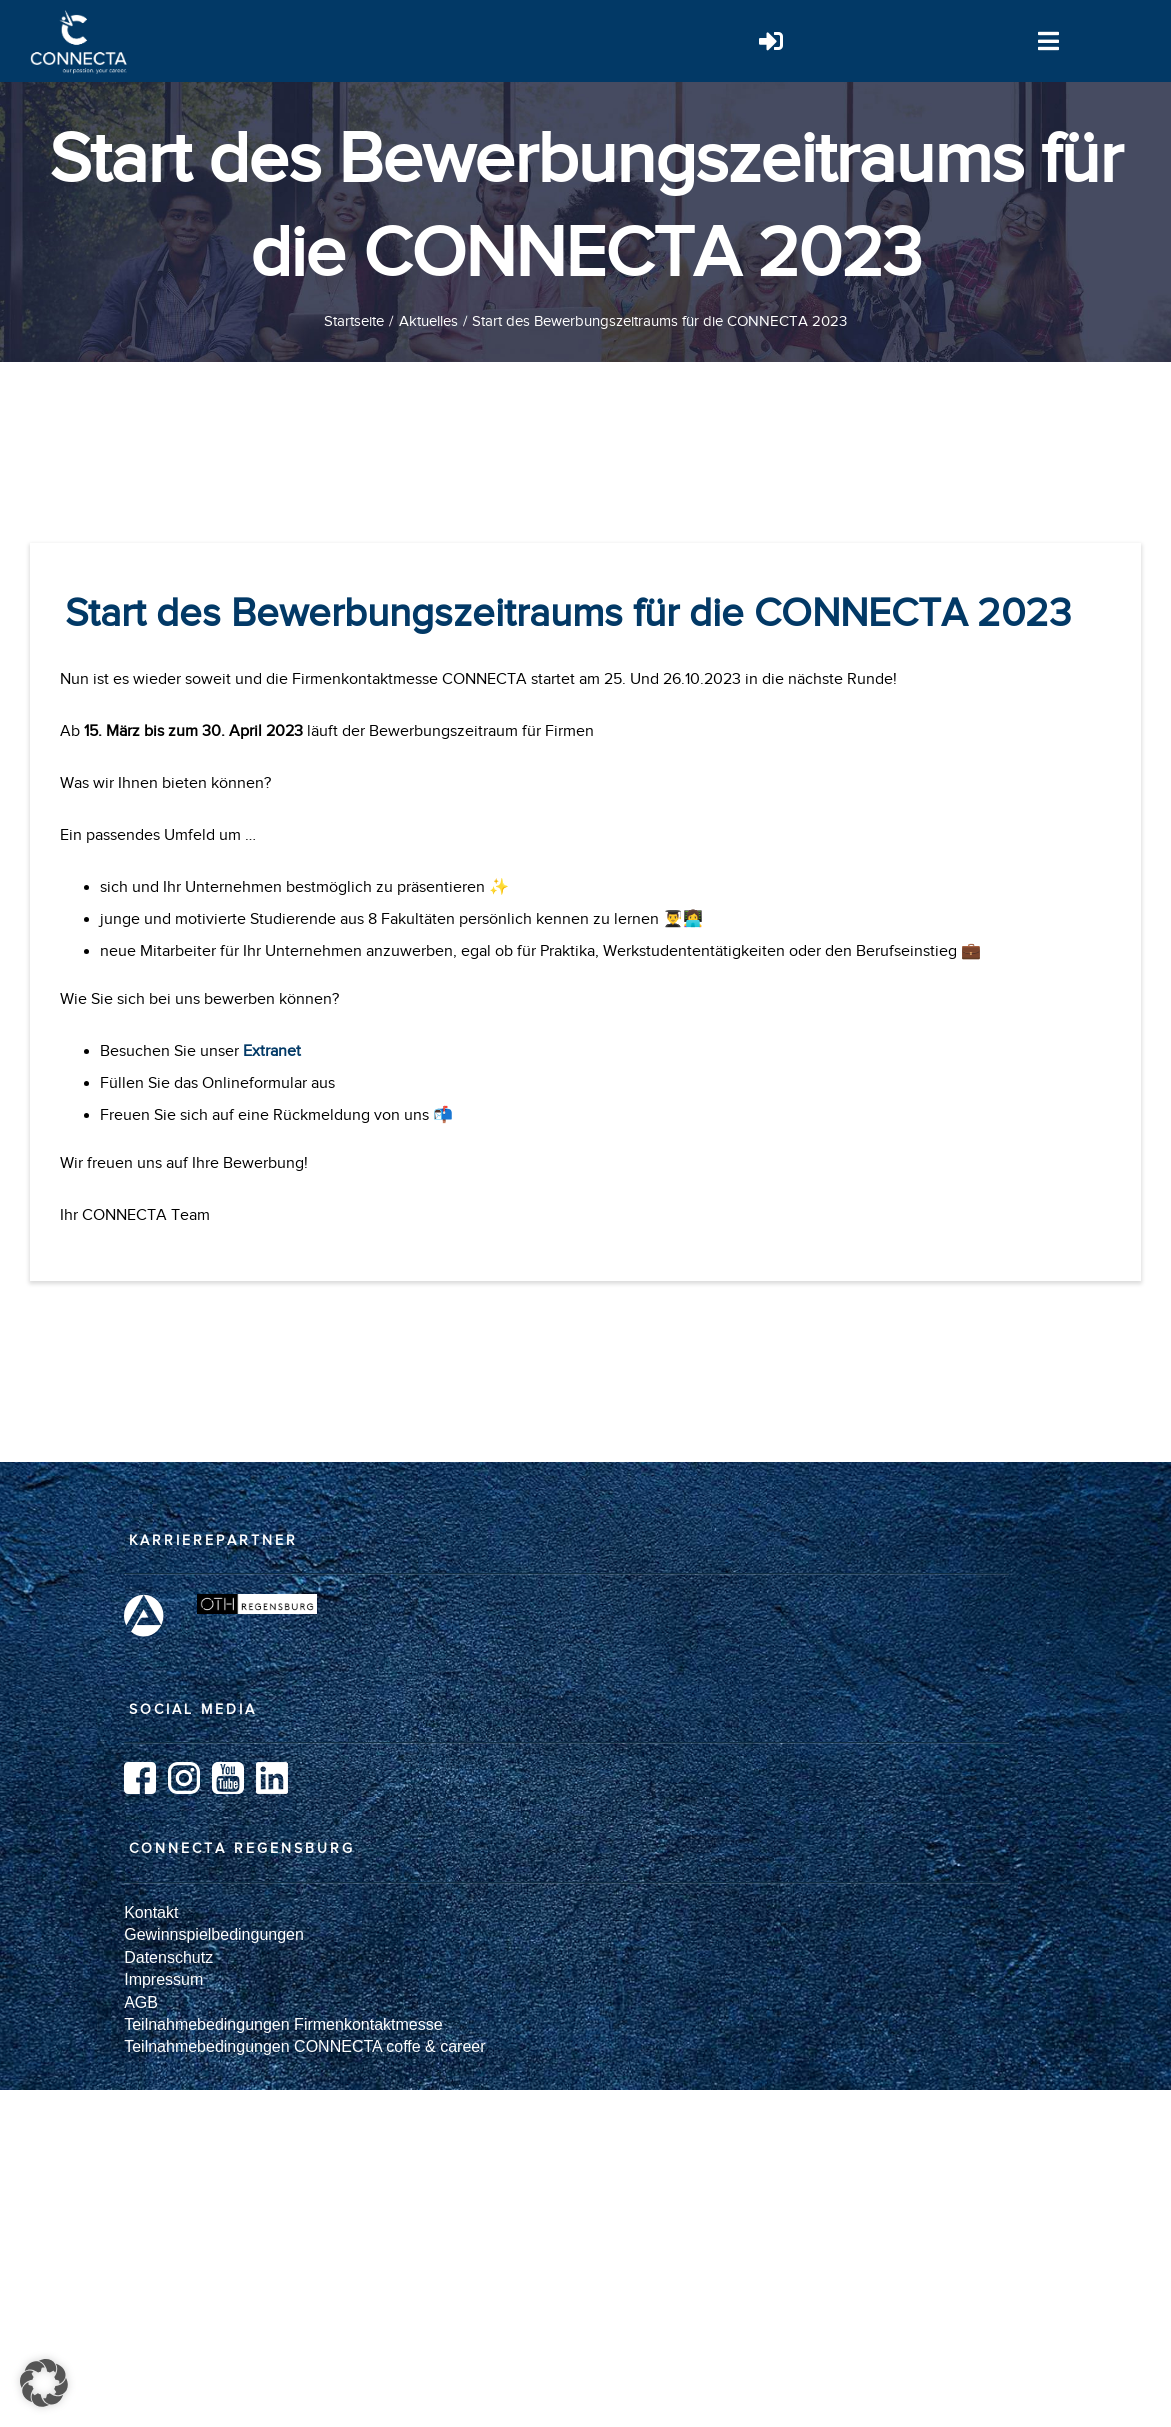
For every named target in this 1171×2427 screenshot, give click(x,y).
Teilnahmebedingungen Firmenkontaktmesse (283, 2024)
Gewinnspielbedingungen (214, 1934)
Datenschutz (168, 1957)
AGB (141, 2002)
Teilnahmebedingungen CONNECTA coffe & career (304, 2046)
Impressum (163, 1979)
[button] (44, 2383)
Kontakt (151, 1912)
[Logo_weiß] (80, 18)
